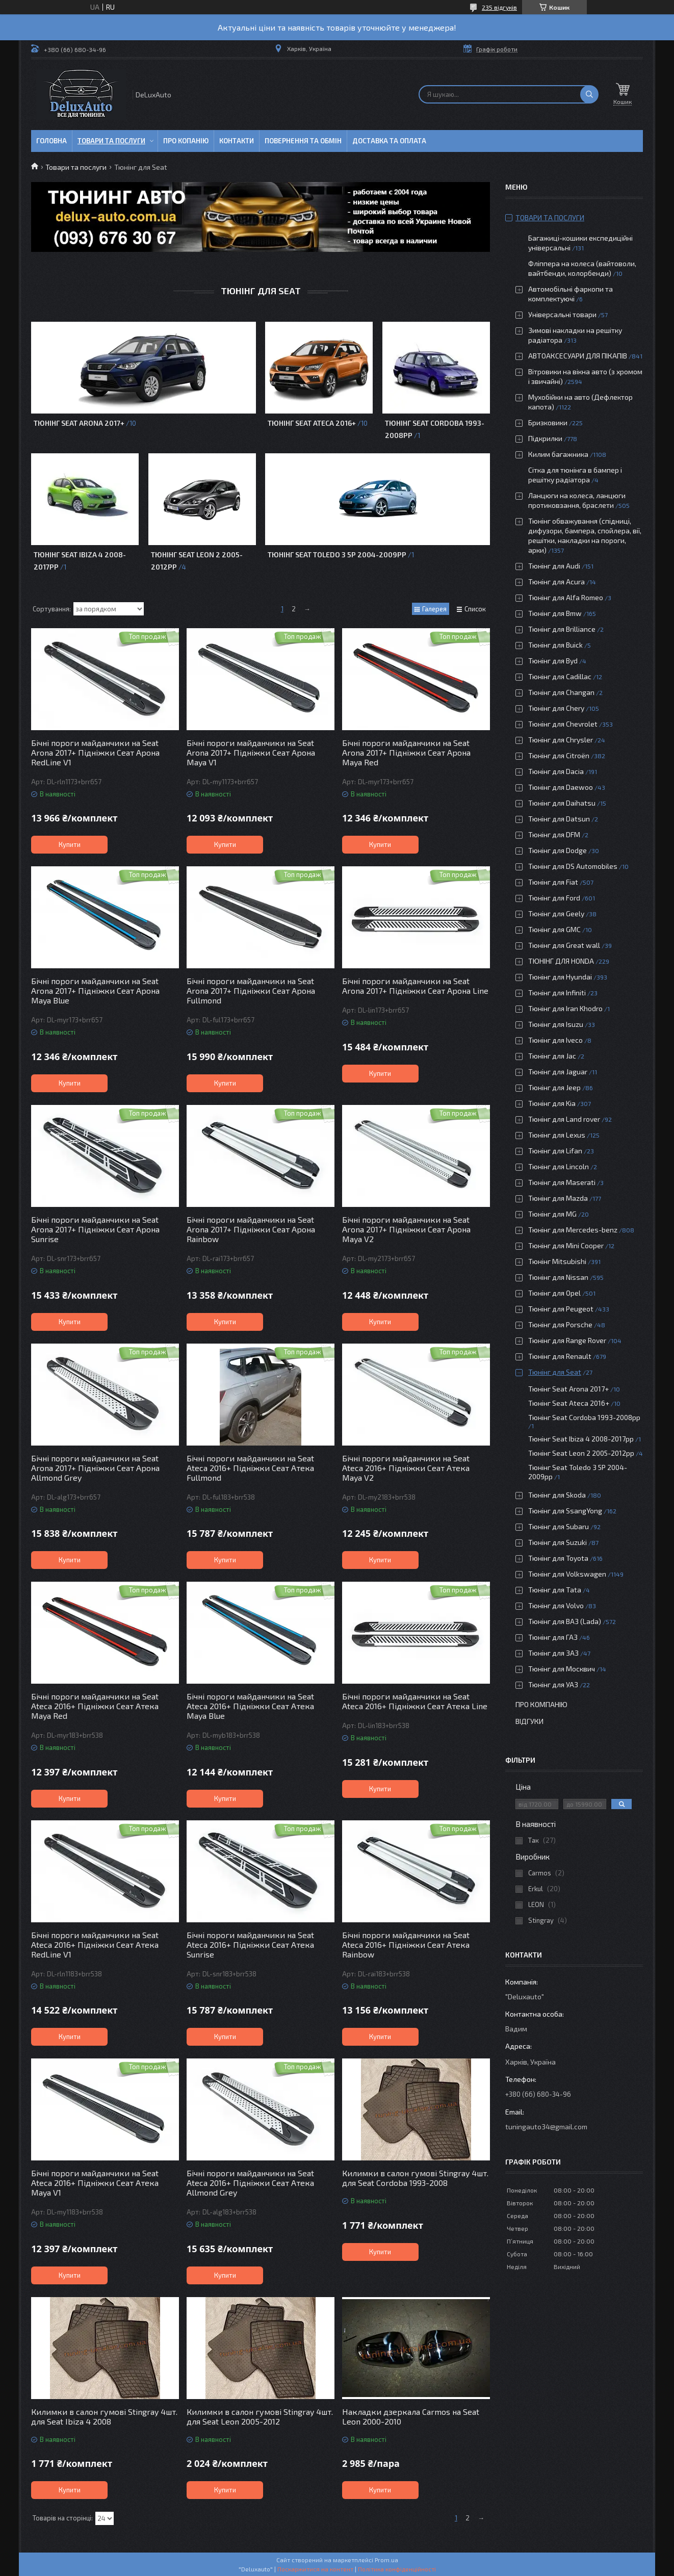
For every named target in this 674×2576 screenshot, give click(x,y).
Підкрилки (545, 438)
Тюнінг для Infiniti (557, 992)
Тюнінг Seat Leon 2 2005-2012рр (581, 1453)
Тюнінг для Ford (554, 897)
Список (475, 609)
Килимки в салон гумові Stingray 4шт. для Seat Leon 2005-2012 (260, 2416)
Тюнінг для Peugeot (560, 1308)
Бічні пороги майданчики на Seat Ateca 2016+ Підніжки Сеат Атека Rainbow (406, 1944)
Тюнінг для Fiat (553, 882)
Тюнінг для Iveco (555, 1040)
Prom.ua (386, 2559)
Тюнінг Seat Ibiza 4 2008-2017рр (581, 1438)
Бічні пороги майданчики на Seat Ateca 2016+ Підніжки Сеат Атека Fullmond (250, 1467)
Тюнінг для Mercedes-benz (572, 1229)
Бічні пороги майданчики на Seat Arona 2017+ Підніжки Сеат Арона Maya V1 (251, 752)
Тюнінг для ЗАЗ (553, 1652)
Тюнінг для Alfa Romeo (565, 597)
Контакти (236, 141)
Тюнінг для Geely (556, 913)
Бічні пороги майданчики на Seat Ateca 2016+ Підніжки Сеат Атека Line (414, 1701)
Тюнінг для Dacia (556, 771)
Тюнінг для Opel (554, 1293)
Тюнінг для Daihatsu (561, 802)
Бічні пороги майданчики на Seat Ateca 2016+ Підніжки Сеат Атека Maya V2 (406, 1467)
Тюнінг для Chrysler (560, 739)
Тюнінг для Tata (554, 1589)
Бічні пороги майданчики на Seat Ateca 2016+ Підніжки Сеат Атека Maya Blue (250, 1705)
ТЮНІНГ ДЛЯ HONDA (561, 961)
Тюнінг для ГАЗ (553, 1637)
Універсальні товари (562, 314)
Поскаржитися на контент (315, 2568)
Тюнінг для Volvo (556, 1605)
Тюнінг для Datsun (559, 818)
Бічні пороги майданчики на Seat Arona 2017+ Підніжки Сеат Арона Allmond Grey (95, 1467)
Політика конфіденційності (397, 2568)
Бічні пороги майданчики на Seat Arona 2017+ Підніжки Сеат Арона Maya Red (406, 752)
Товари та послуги (111, 141)
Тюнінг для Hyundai (560, 976)
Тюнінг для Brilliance (561, 629)
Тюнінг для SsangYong (565, 1510)
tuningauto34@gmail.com (546, 2126)
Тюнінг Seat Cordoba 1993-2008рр (584, 1417)
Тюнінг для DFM (554, 834)
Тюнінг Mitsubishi (557, 1261)
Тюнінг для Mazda (558, 1198)
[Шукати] (589, 94)
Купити (70, 844)
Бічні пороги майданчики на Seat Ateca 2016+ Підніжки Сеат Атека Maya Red (95, 1705)
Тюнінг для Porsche (560, 1324)
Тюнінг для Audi (554, 565)
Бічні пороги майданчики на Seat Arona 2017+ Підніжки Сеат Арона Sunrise (95, 1229)
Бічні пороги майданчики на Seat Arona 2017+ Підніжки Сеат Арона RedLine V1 (95, 752)
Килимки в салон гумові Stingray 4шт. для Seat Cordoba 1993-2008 (415, 2177)
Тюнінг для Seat (554, 1372)
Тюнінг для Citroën (558, 755)
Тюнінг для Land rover (564, 1119)
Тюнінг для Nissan (558, 1277)
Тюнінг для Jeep (554, 1087)
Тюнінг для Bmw (555, 613)
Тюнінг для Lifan (555, 1150)
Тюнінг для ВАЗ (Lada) (564, 1621)
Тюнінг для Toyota (558, 1558)
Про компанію (541, 1704)
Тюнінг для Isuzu (555, 1024)
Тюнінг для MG (552, 1213)
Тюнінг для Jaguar (557, 1071)
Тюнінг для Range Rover (567, 1340)
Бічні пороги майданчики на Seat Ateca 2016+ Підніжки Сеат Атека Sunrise (250, 1944)
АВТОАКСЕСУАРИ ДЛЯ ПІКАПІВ (577, 355)
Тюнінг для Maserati (561, 1182)
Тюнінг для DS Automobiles (572, 866)
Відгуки (529, 1721)
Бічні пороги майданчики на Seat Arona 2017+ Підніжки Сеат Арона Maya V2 (406, 1229)
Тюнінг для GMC (554, 929)
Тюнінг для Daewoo (560, 787)
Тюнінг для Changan (561, 692)
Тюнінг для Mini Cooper (566, 1245)
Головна (51, 141)
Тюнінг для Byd (553, 660)
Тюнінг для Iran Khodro (565, 1008)
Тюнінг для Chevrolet (563, 723)
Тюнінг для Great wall (564, 945)
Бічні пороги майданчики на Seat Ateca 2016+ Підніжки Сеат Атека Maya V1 (95, 2182)
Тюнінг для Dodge (557, 850)
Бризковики (547, 422)
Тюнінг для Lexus (556, 1134)
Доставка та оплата (389, 141)
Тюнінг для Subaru (558, 1526)
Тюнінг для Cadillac (559, 676)
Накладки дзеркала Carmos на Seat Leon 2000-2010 (410, 2416)
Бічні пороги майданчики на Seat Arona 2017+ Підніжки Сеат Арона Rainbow (251, 1229)
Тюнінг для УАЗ (553, 1684)
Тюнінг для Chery (556, 708)
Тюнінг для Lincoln (558, 1166)
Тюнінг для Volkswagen (567, 1573)
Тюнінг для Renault (559, 1356)
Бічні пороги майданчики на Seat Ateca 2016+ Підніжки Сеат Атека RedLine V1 (95, 1944)
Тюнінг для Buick (555, 644)
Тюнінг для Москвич (561, 1668)
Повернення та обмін (303, 141)
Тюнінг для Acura (556, 581)
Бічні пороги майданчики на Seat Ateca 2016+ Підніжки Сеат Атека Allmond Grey (250, 2182)
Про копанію (186, 141)
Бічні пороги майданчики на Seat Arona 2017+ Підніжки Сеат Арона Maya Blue (95, 990)
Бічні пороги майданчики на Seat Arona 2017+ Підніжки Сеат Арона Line (415, 985)
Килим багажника (558, 454)
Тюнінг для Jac (552, 1055)
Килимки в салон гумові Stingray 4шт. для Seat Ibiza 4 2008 (104, 2416)
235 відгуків (499, 7)
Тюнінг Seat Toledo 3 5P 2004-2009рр (337, 554)
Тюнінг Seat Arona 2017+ (79, 423)
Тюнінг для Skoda (557, 1494)
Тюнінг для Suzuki (557, 1542)
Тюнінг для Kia (552, 1103)
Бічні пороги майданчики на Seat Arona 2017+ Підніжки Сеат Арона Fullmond (251, 990)
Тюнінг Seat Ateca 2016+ (312, 423)
